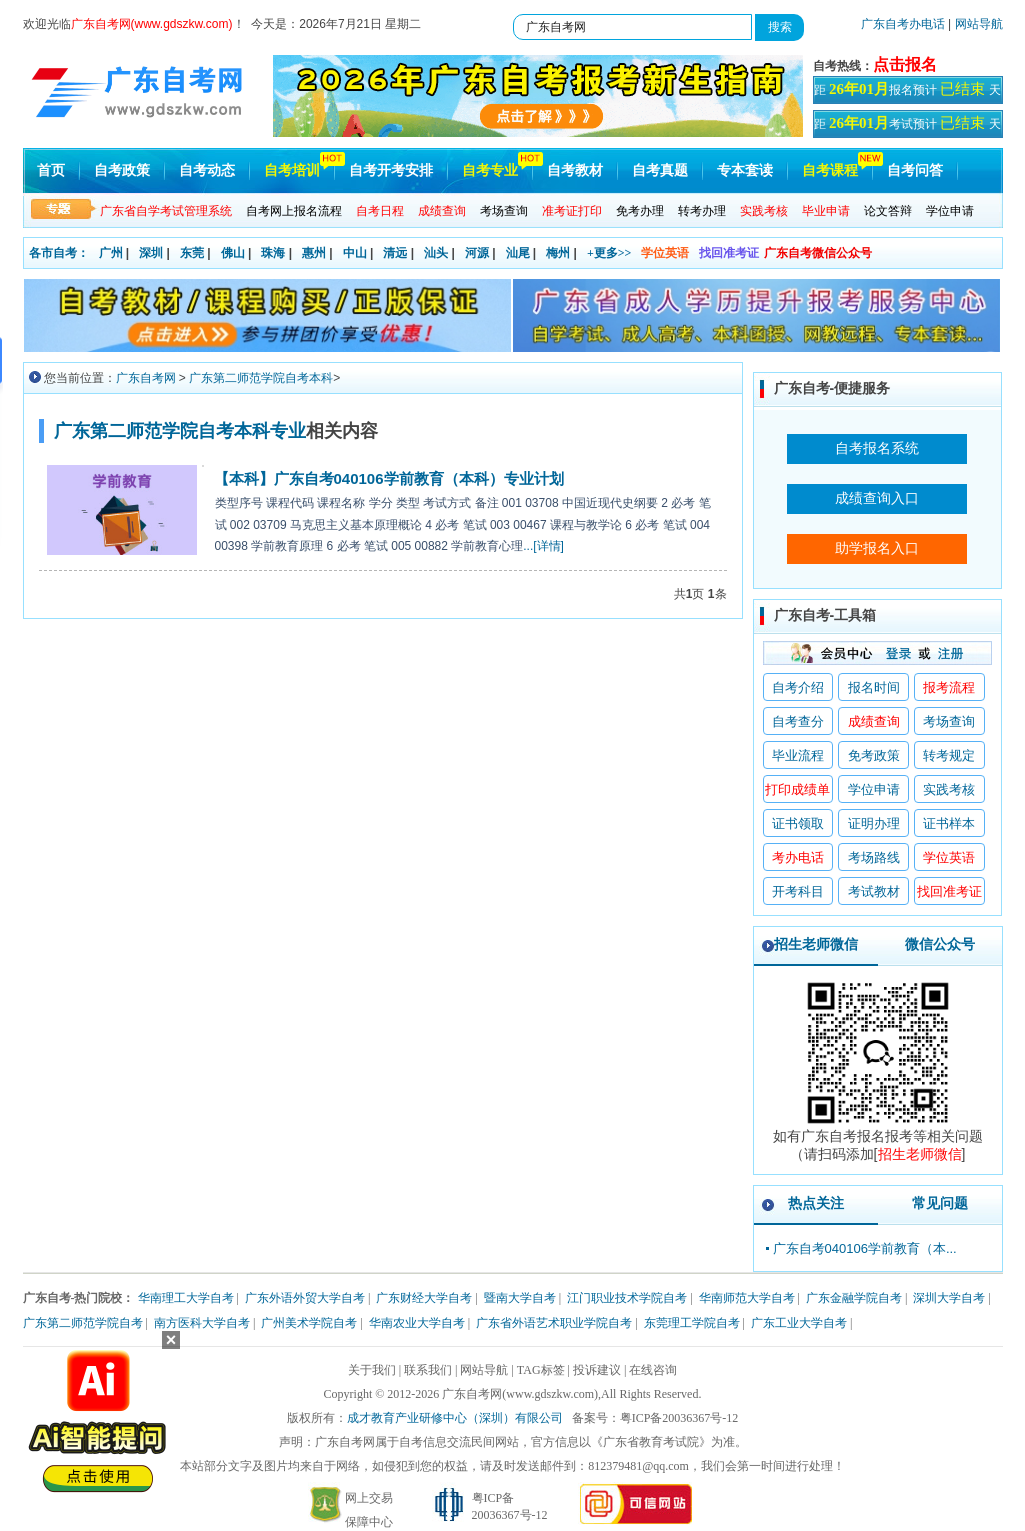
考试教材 (874, 891)
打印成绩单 (797, 789)
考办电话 (798, 857)
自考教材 (575, 170)
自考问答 (915, 170)
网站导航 (979, 24)
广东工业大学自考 (799, 1323)
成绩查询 (874, 721)
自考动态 (207, 170)
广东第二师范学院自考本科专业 (180, 431)
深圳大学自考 (949, 1298)
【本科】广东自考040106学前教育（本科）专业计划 (389, 478)
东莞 (192, 253)
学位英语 (665, 253)
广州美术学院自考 (309, 1323)
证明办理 (874, 823)
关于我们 (372, 1370)
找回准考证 (729, 253)
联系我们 (428, 1370)
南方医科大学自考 (202, 1323)
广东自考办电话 (903, 24)
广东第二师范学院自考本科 (261, 378)
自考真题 (660, 170)
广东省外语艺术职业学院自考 (554, 1323)
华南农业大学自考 (417, 1323)
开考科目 (798, 891)
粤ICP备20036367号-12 (679, 1418)
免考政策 (874, 755)
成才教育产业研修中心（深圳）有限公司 (455, 1418)
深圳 (151, 253)
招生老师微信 (816, 944)
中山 (355, 253)
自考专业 (490, 170)
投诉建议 (597, 1370)
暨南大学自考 (520, 1298)
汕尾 (518, 253)
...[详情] (543, 546)
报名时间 (874, 687)
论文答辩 (888, 211)
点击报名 (905, 64)
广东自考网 (146, 378)
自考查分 (798, 721)
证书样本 (949, 823)
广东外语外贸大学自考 (305, 1298)
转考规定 (949, 755)
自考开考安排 (391, 170)
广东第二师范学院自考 (83, 1323)
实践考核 (949, 789)
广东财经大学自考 (424, 1298)
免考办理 (640, 211)
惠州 (314, 253)
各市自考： (59, 253)
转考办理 (702, 211)
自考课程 (830, 170)
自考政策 (122, 170)
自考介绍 (798, 687)
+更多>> (609, 253)
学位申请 (950, 211)
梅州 (558, 253)
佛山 (233, 253)
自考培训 (292, 170)
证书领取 (798, 823)
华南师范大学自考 (747, 1298)
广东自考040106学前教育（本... (865, 1248)
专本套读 (745, 170)
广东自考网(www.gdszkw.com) (520, 1394)
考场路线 (874, 857)
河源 (477, 253)
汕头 (436, 253)
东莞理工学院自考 (692, 1323)
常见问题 (940, 1203)
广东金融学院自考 (854, 1298)
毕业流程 (798, 755)
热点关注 (816, 1203)
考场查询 (504, 211)
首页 (51, 170)
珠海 (273, 253)
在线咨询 (653, 1370)
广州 (111, 253)
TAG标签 (541, 1370)
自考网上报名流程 (294, 211)
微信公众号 (940, 944)
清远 (395, 253)
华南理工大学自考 (186, 1298)
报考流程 (949, 687)
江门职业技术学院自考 (627, 1298)
